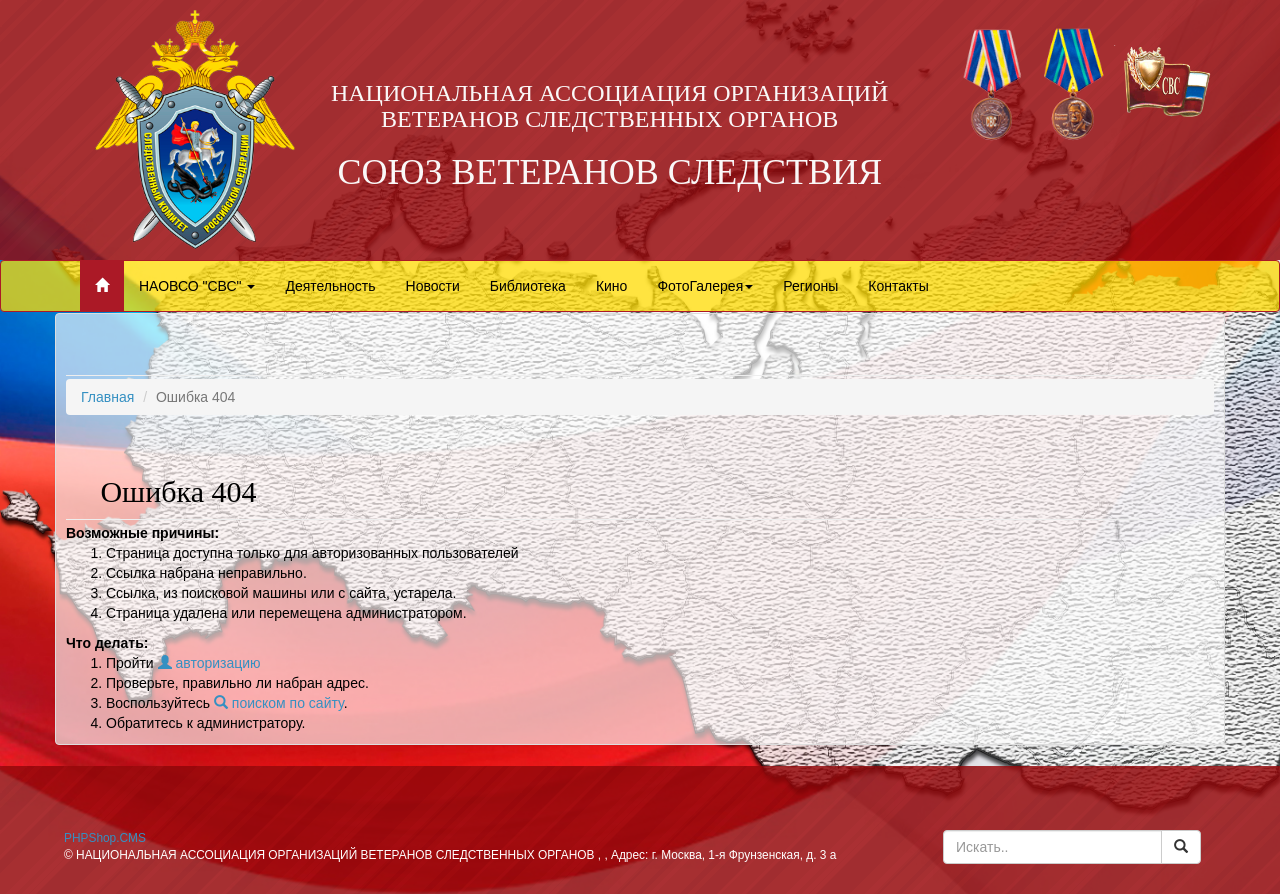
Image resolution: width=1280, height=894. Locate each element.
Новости (433, 286)
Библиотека (528, 286)
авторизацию (209, 663)
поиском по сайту (279, 703)
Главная (107, 397)
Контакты (898, 286)
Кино (612, 286)
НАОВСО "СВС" (197, 286)
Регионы (810, 286)
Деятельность (330, 286)
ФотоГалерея (705, 286)
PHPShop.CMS (105, 838)
